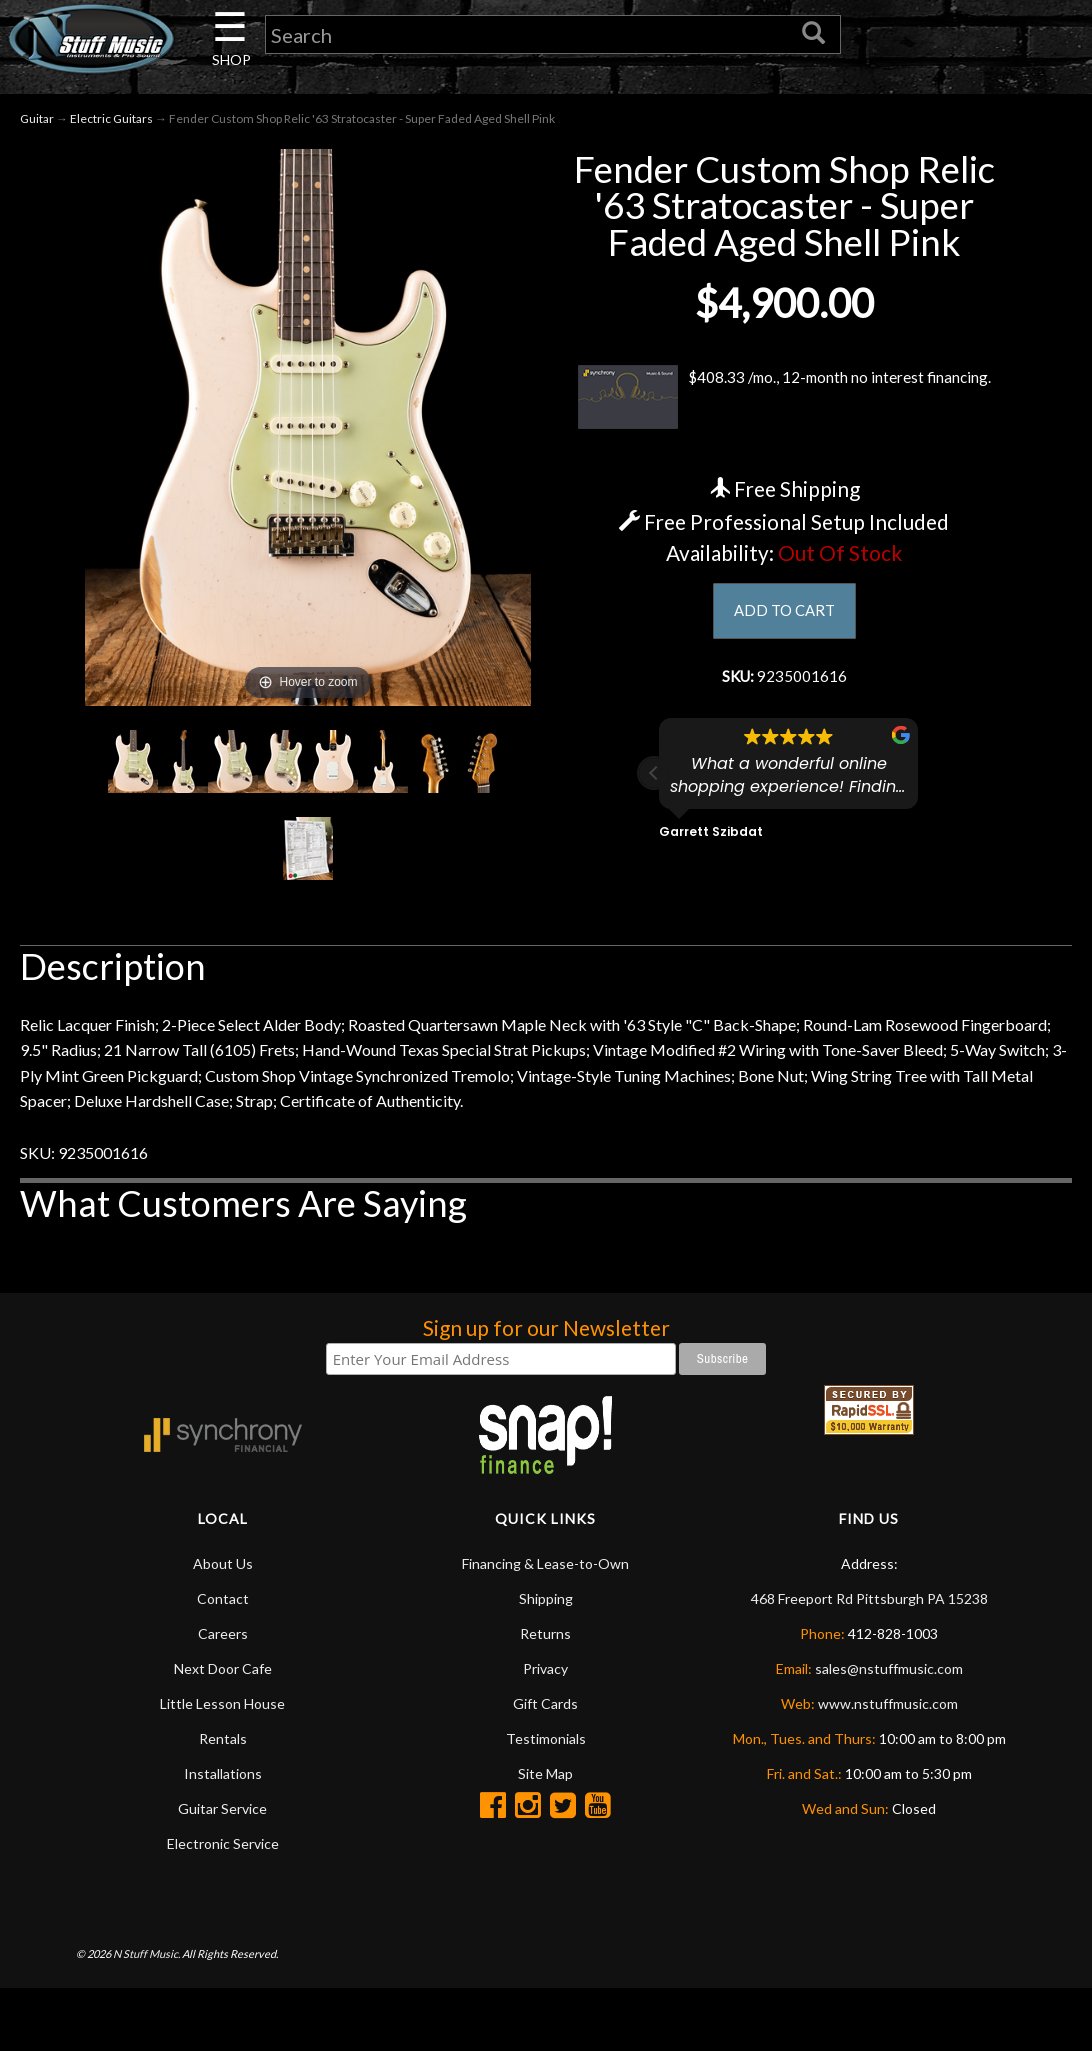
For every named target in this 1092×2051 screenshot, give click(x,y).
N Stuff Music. (146, 1956)
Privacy (545, 1671)
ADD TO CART (784, 614)
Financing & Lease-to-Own (545, 1566)
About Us (223, 1566)
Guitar (37, 121)
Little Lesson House (222, 1706)
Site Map (545, 1776)
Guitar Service (222, 1811)
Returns (545, 1636)
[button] (654, 780)
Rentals (223, 1741)
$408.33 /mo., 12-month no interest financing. (784, 400)
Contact (223, 1601)
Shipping (546, 1601)
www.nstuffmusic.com (888, 1706)
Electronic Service (223, 1846)
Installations (223, 1776)
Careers (223, 1636)
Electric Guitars (111, 121)
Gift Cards (545, 1706)
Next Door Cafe (223, 1671)
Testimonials (546, 1741)
